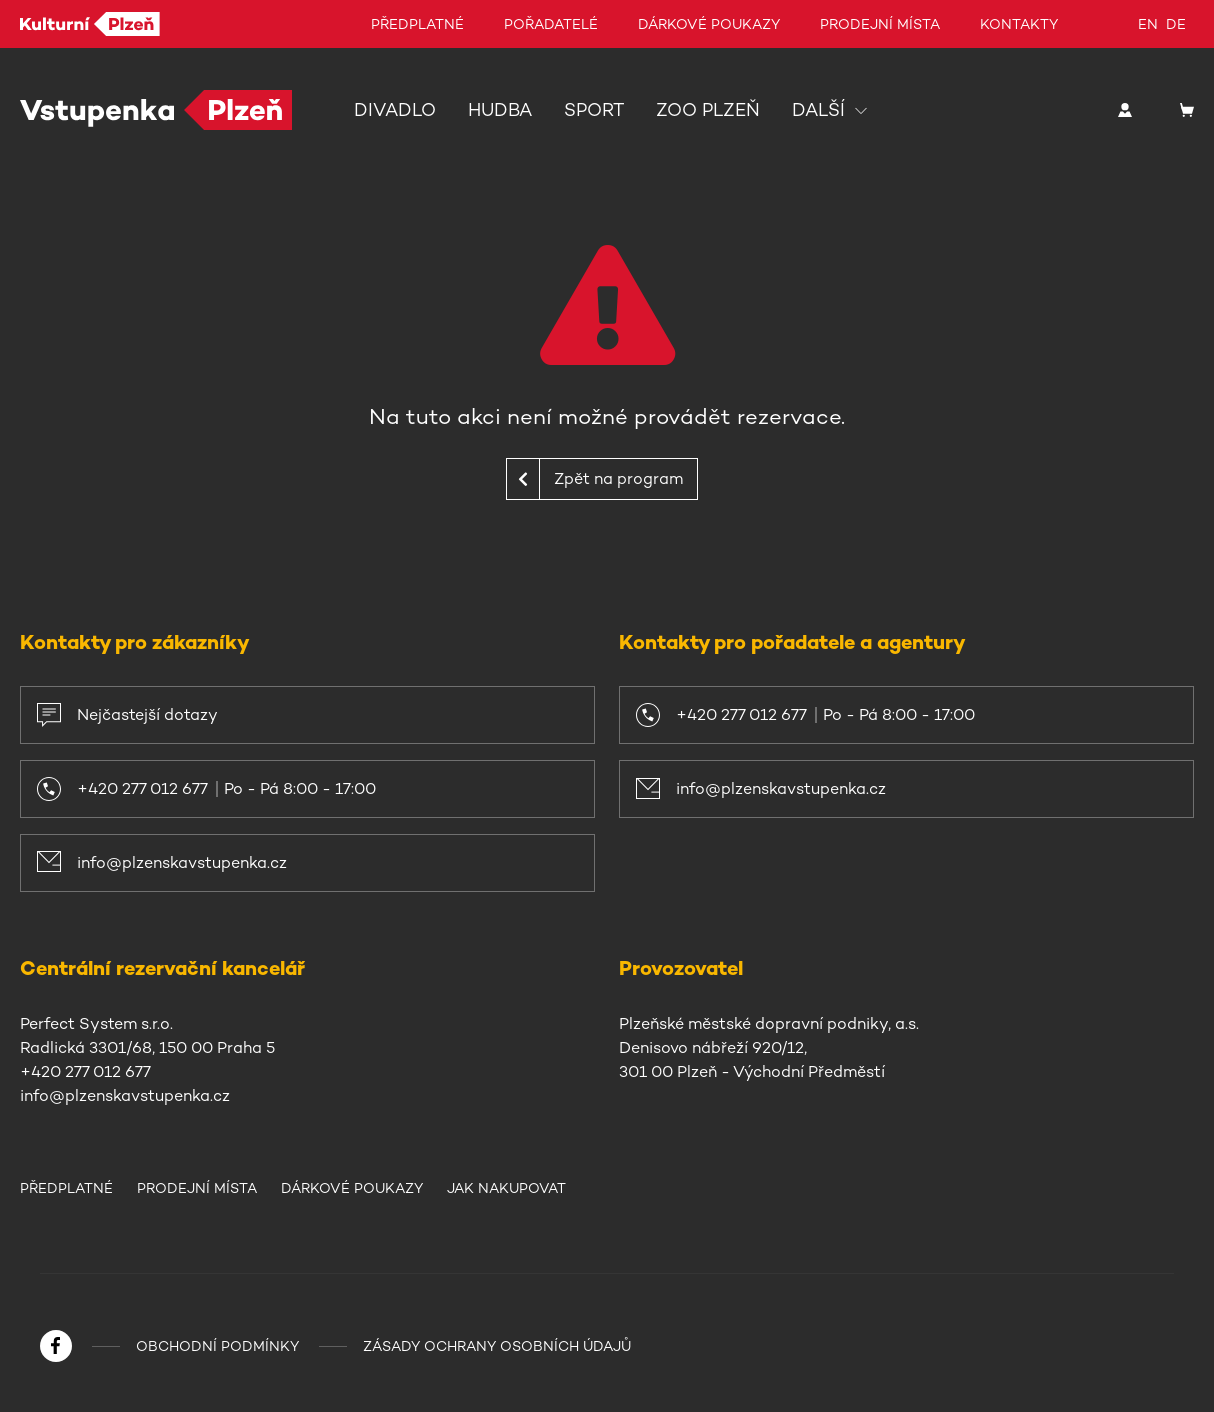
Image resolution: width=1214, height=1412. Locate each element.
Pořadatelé (551, 24)
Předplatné (417, 24)
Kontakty (1019, 24)
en (1148, 24)
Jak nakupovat (506, 1188)
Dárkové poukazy (709, 24)
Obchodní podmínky (217, 1346)
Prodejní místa (880, 24)
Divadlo (395, 110)
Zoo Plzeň (708, 110)
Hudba (500, 110)
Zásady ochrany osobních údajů (497, 1346)
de (1176, 24)
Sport (594, 110)
